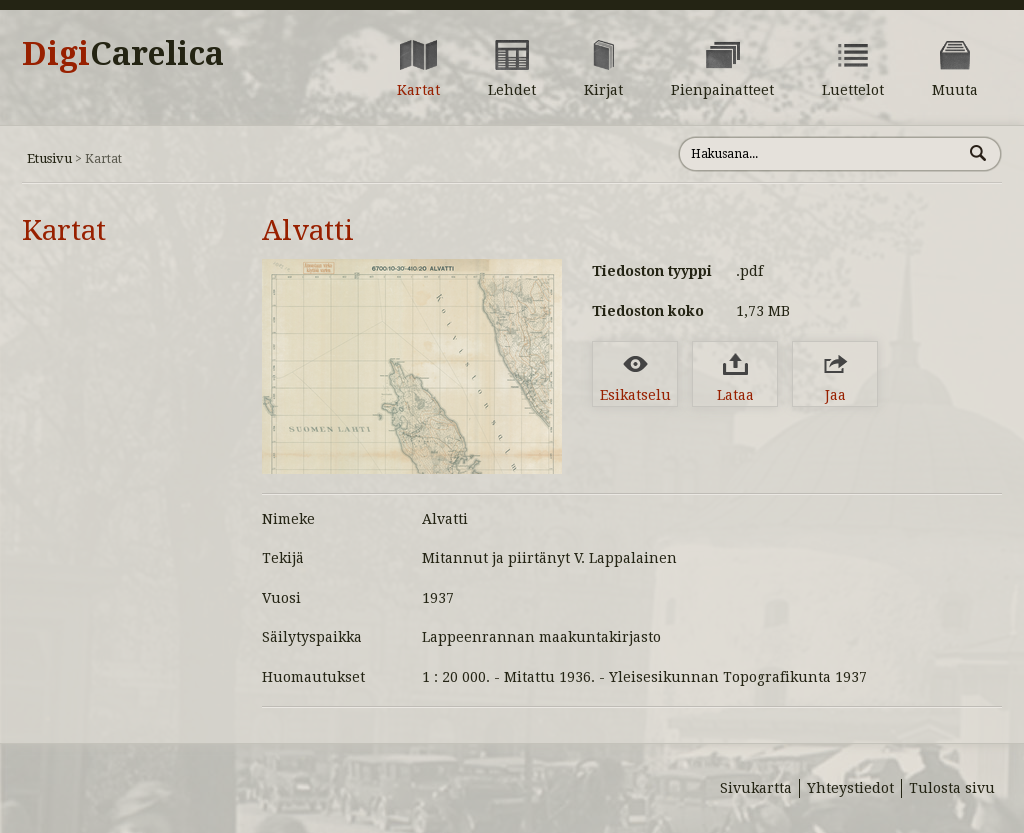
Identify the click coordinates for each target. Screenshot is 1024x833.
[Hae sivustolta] (820, 154)
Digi (123, 54)
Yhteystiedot (850, 788)
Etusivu (49, 158)
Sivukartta (756, 788)
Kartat (64, 230)
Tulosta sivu (952, 788)
